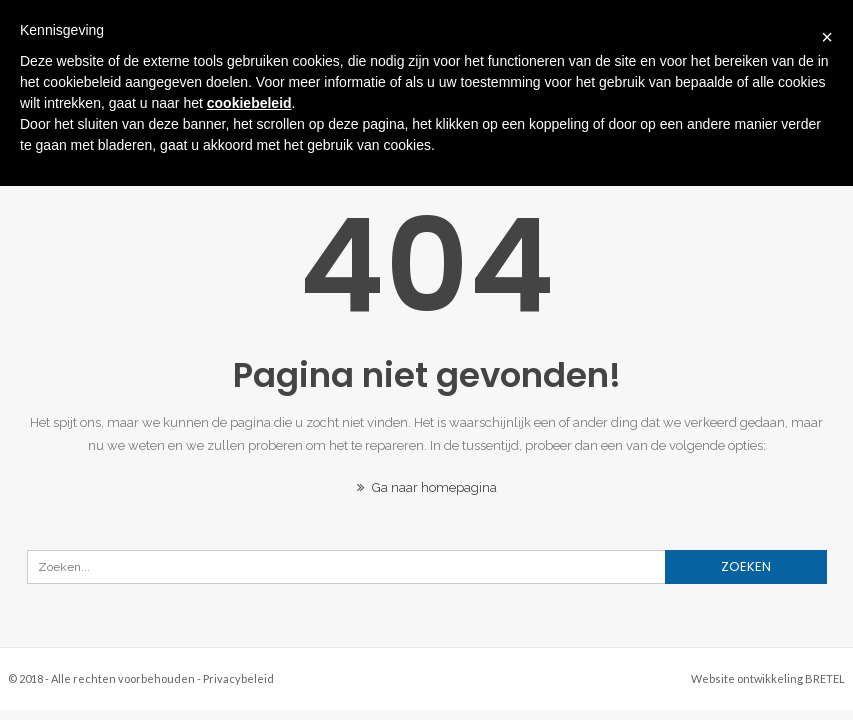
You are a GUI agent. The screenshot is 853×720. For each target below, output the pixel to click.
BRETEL (825, 678)
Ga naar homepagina (427, 487)
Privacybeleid (238, 678)
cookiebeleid (249, 103)
